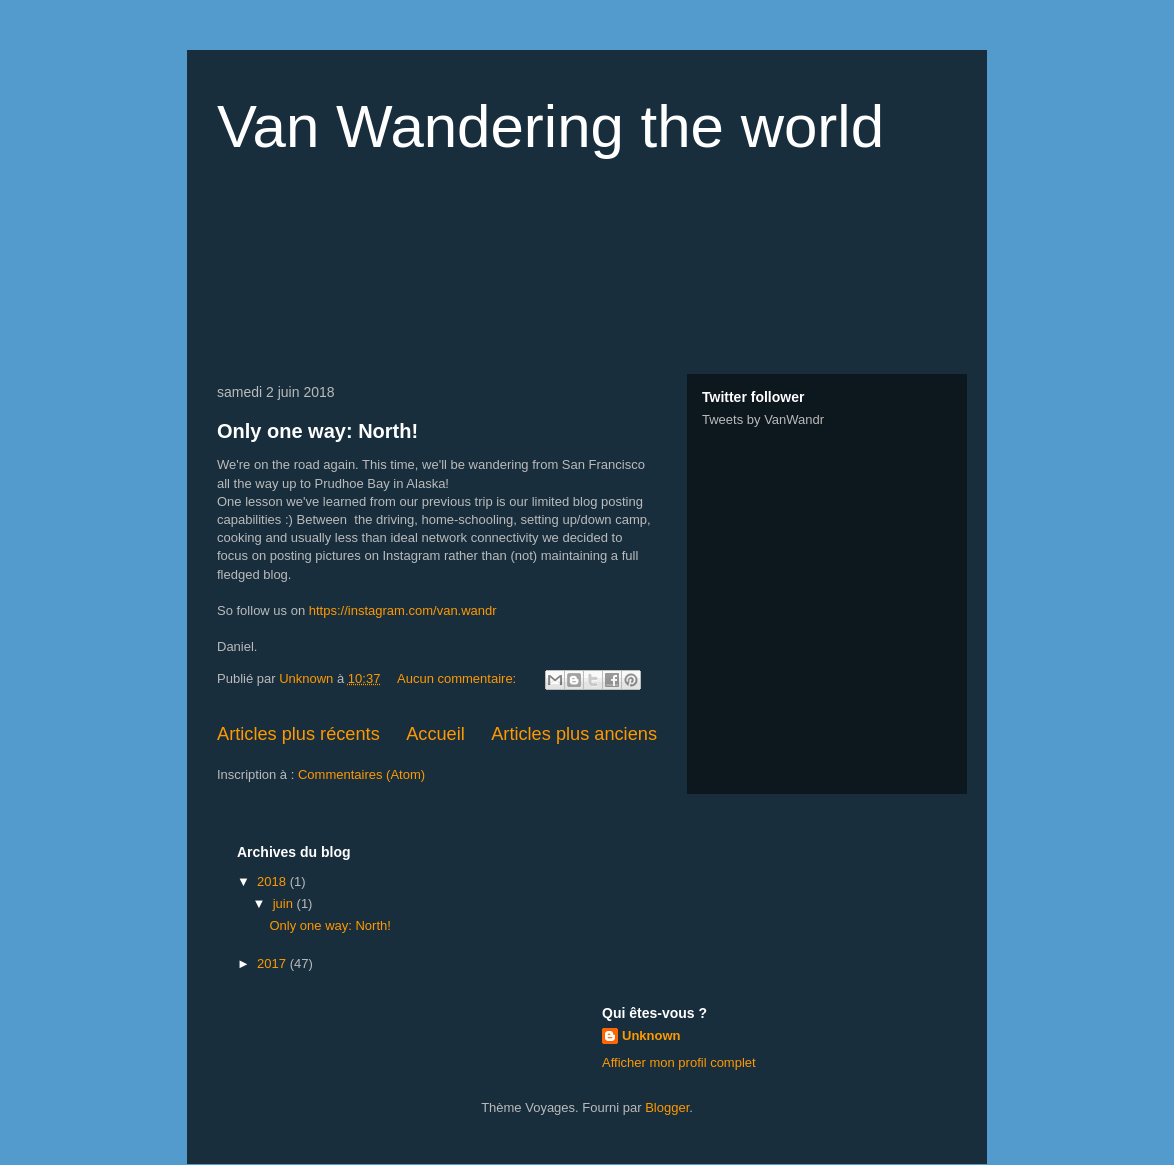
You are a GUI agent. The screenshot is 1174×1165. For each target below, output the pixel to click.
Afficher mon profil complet (679, 1062)
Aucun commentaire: (458, 678)
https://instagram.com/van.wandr (403, 610)
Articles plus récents (298, 734)
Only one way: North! (317, 431)
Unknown (651, 1035)
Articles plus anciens (574, 734)
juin (285, 903)
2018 (273, 881)
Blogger (667, 1107)
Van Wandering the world (550, 126)
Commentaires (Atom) (361, 774)
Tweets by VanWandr (763, 419)
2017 (273, 963)
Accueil (435, 734)
